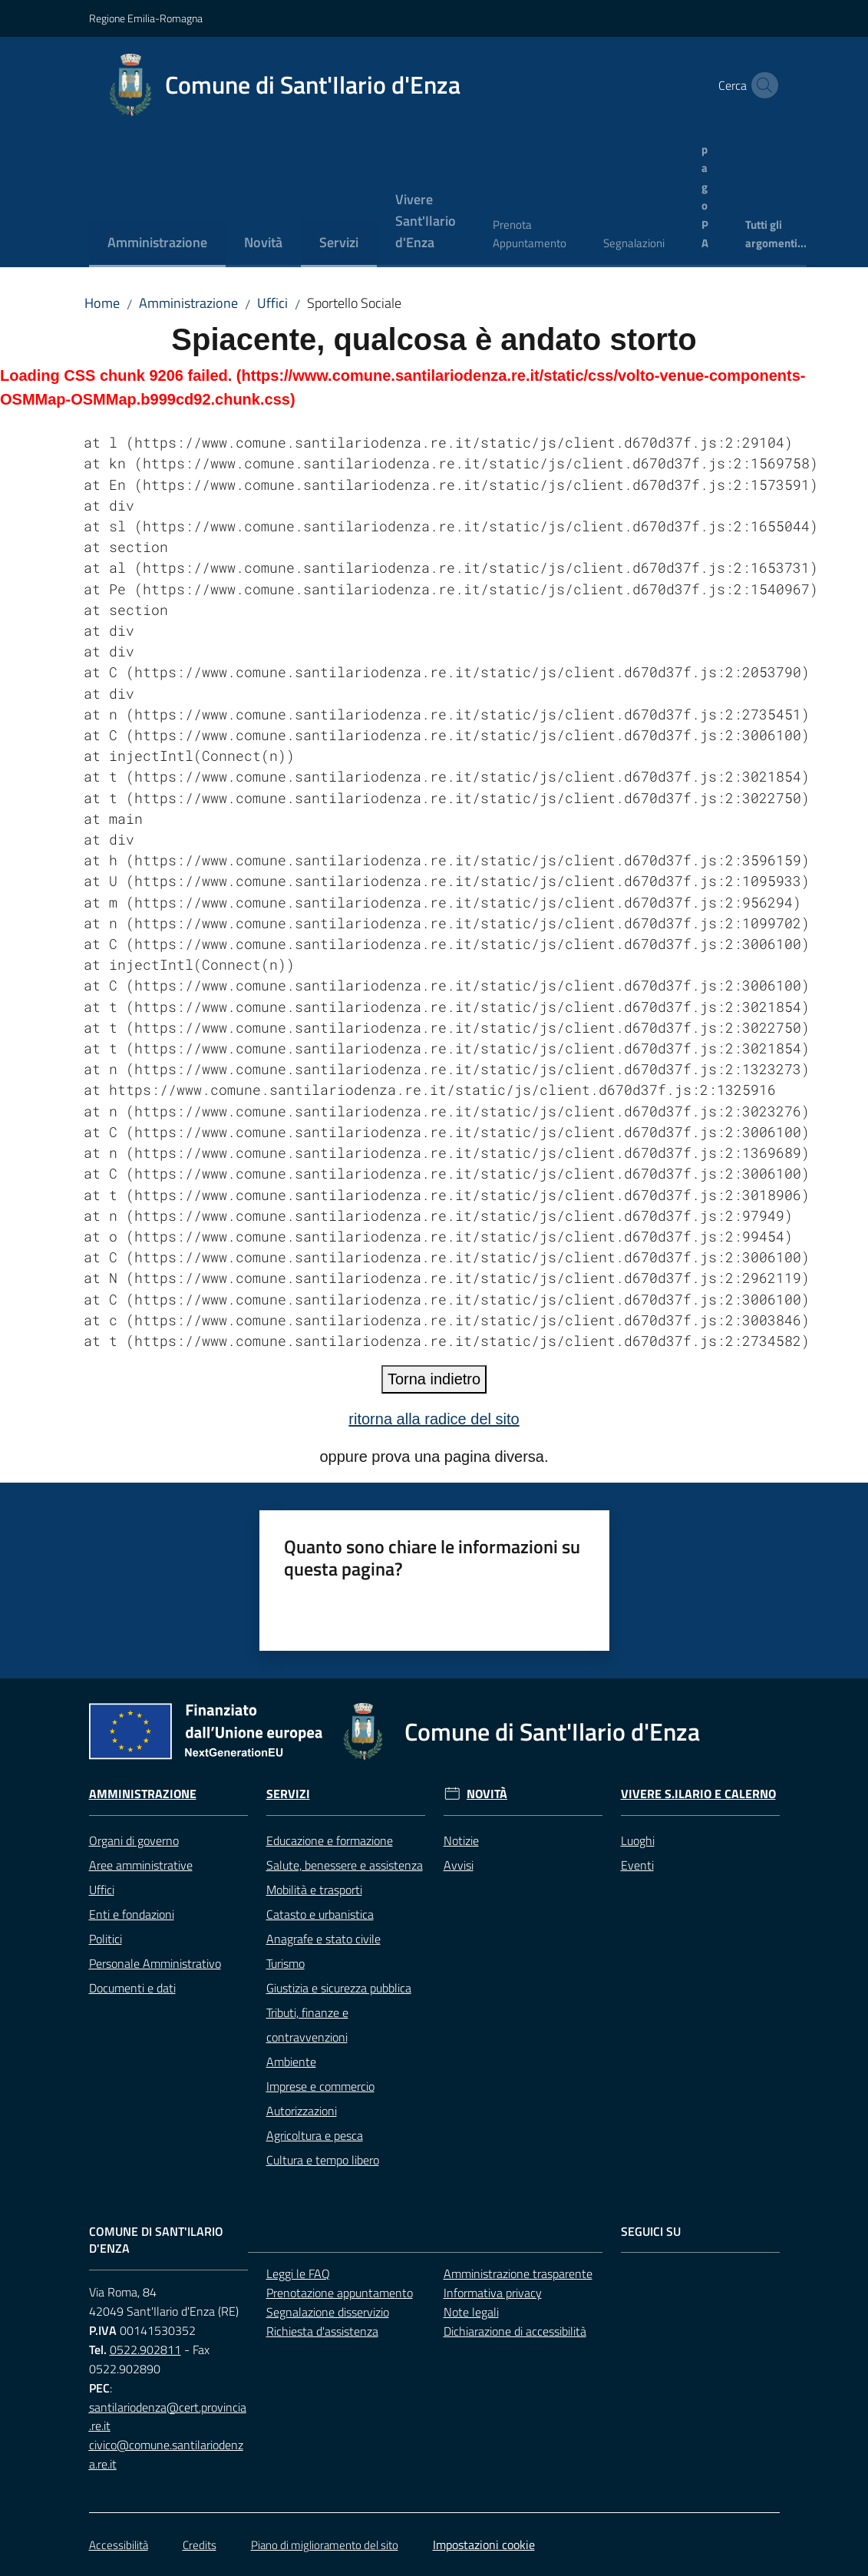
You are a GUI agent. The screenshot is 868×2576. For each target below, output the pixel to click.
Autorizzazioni (301, 2110)
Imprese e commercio (320, 2086)
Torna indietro (434, 1379)
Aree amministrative (141, 1865)
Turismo (285, 1963)
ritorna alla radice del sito (433, 1418)
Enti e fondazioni (131, 1914)
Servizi (288, 1794)
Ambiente (291, 2061)
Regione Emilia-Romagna (146, 18)
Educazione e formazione (329, 1840)
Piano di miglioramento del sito (324, 2545)
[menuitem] (157, 243)
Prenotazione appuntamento (339, 2292)
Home (102, 303)
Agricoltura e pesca (314, 2135)
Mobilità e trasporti (314, 1889)
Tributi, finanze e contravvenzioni (307, 2024)
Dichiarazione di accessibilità (515, 2331)
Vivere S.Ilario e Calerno (698, 1794)
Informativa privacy (493, 2292)
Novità (487, 1794)
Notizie (461, 1840)
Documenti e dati (132, 1988)
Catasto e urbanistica (320, 1914)
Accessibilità (118, 2545)
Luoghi (638, 1840)
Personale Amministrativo (155, 1963)
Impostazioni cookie (484, 2544)
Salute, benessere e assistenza (344, 1865)
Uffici (272, 303)
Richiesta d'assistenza (322, 2331)
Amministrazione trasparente (518, 2273)
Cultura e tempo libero (322, 2160)
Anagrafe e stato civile (323, 1939)
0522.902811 (145, 2349)
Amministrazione (188, 303)
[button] (761, 85)
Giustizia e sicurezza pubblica (338, 1988)
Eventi (637, 1865)
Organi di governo (134, 1840)
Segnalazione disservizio (327, 2312)
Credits (199, 2545)
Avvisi (459, 1865)
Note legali (471, 2312)
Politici (105, 1939)
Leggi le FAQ (298, 2273)
